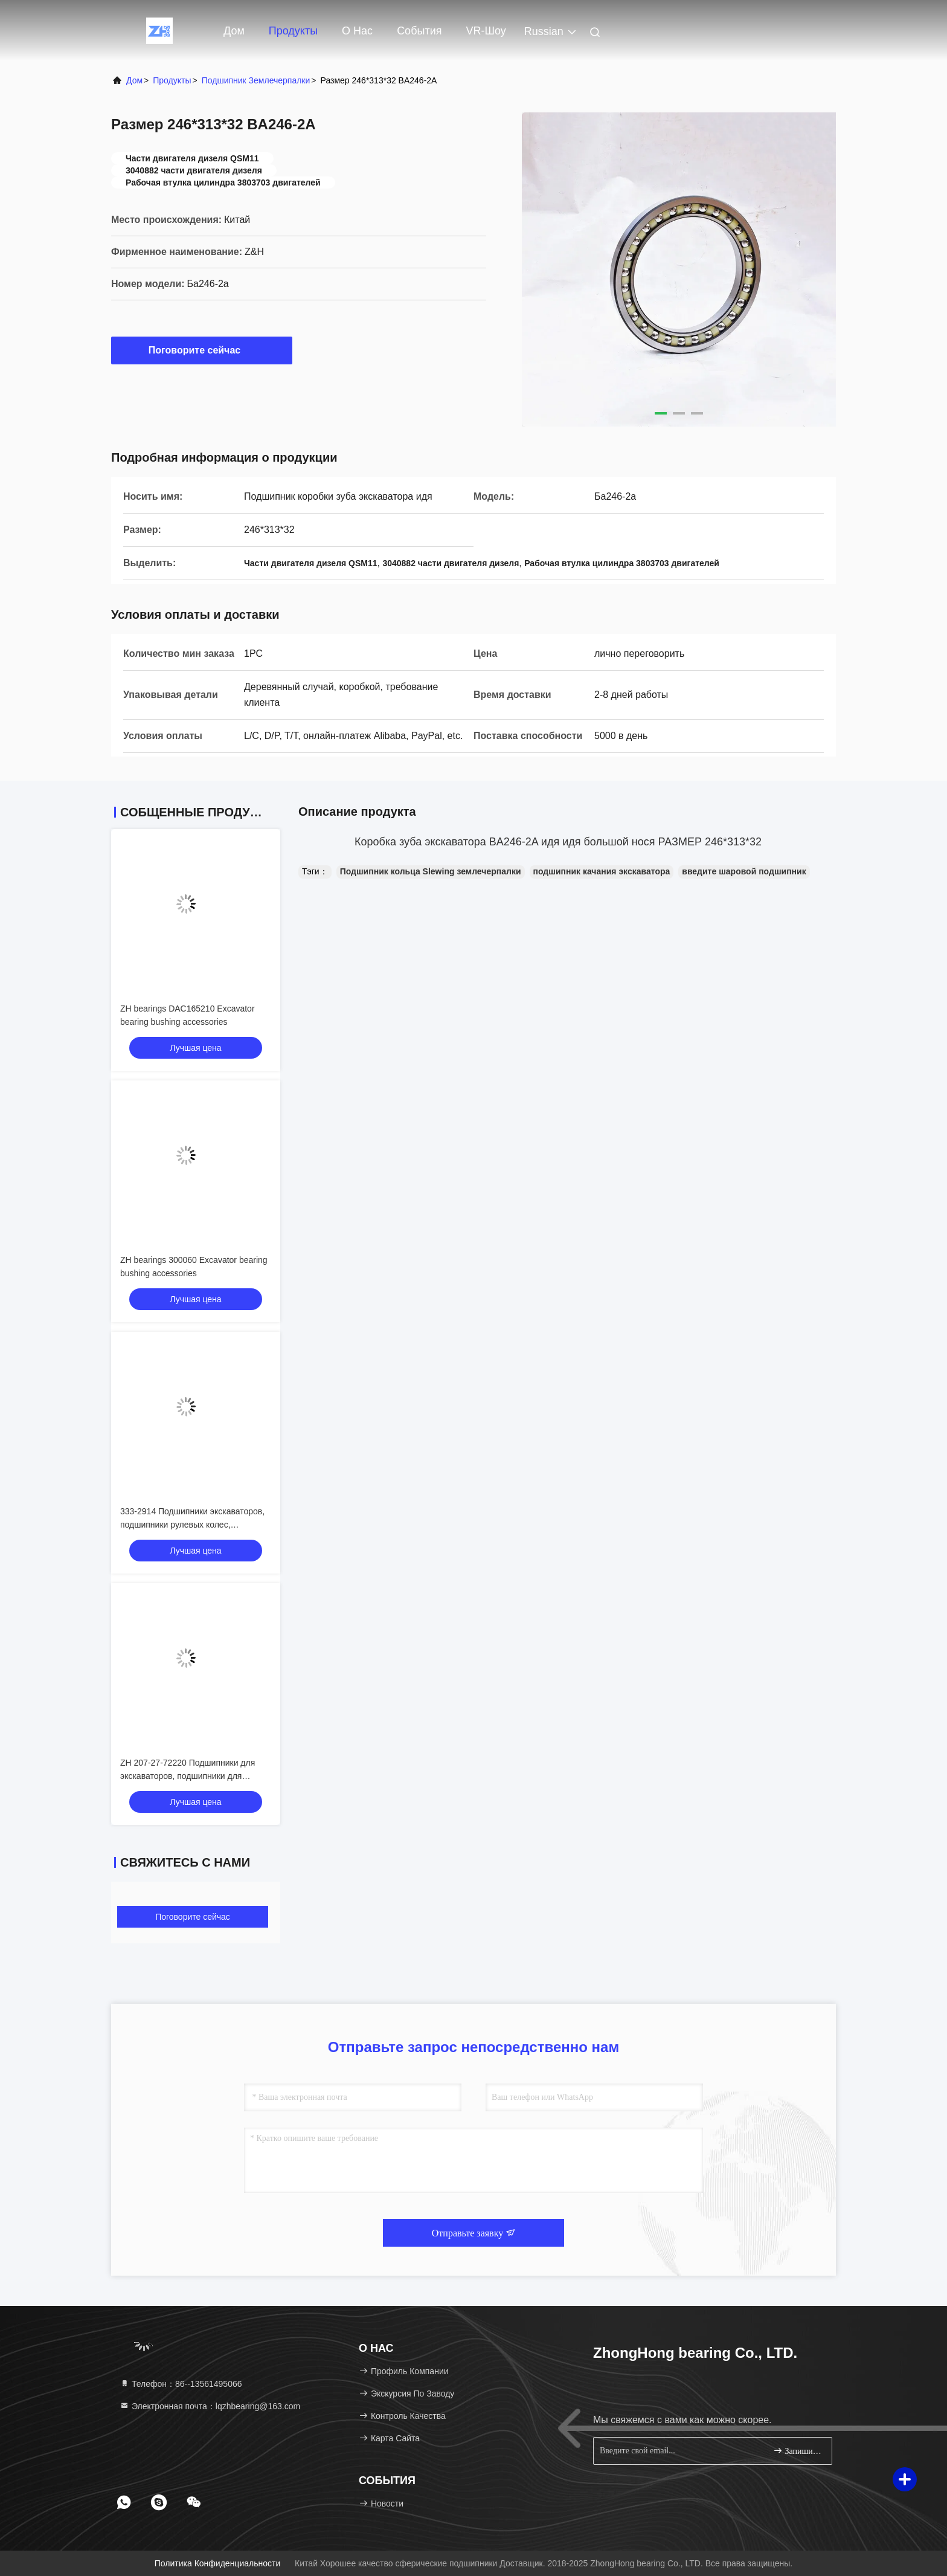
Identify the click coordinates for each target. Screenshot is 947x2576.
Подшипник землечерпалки (256, 80)
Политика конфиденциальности (217, 2563)
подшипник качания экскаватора (601, 871)
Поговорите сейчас (202, 350)
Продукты (293, 31)
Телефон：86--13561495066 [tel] (181, 2384)
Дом (234, 31)
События (419, 31)
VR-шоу (486, 31)
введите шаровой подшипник (744, 871)
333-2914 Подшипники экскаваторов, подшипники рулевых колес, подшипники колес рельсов (192, 1524)
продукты (172, 80)
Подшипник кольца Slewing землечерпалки (430, 871)
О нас (357, 31)
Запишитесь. (797, 2450)
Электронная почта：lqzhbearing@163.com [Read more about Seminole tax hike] (210, 2406)
